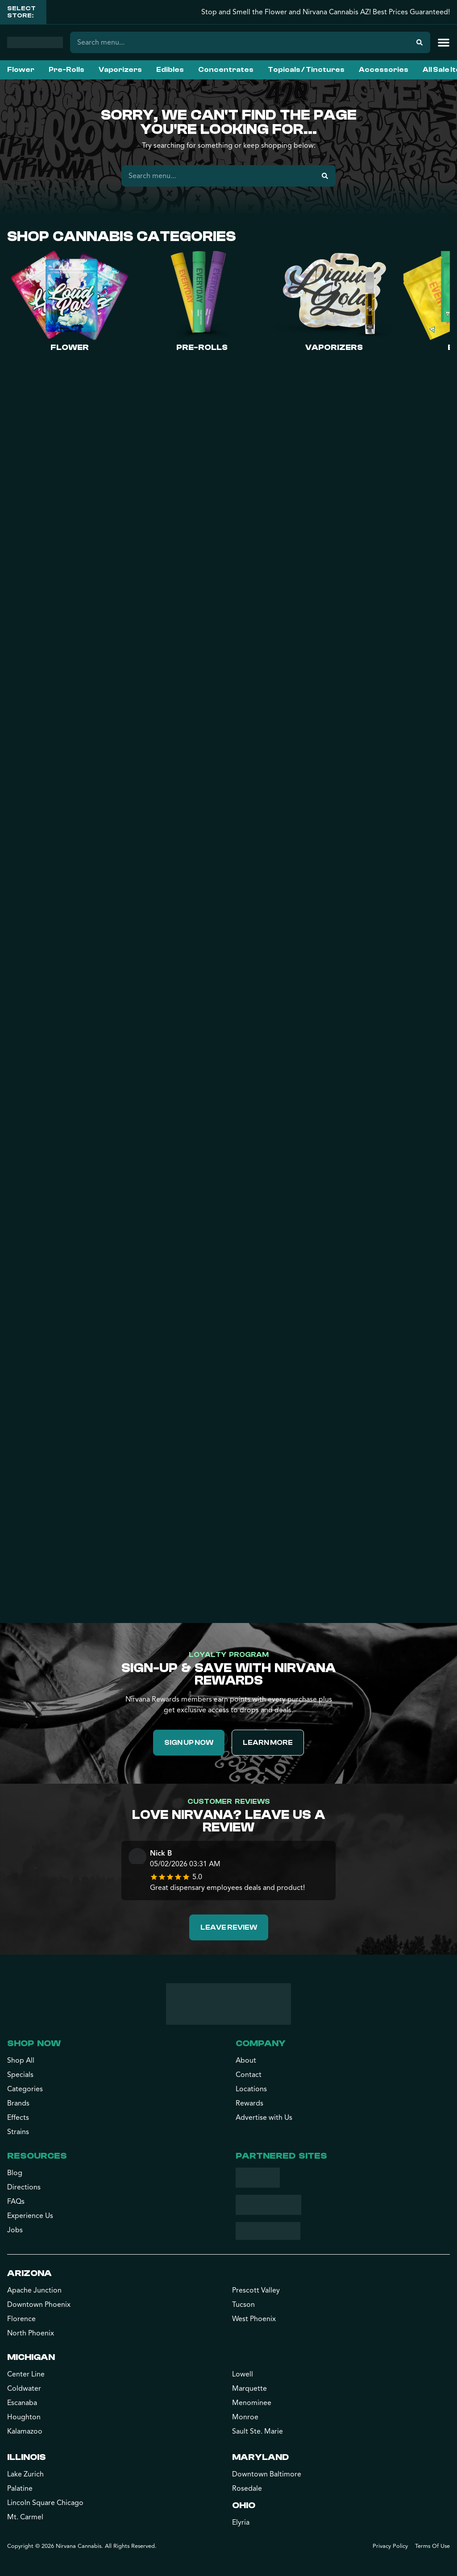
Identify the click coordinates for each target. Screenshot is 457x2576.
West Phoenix (254, 2318)
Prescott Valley (256, 2290)
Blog (14, 2172)
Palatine (20, 2488)
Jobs (15, 2230)
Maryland (260, 2457)
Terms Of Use (432, 2546)
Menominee (251, 2402)
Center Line (26, 2374)
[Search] (419, 42)
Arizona (29, 2273)
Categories (25, 2089)
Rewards (249, 2103)
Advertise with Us (264, 2117)
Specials (20, 2074)
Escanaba (22, 2402)
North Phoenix (30, 2333)
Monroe (245, 2417)
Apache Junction (34, 2290)
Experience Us (30, 2215)
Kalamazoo (24, 2431)
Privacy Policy (390, 2546)
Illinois (26, 2457)
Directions (24, 2187)
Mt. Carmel (25, 2517)
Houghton (24, 2417)
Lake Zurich (25, 2474)
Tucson (243, 2304)
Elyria (240, 2522)
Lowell (242, 2374)
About (246, 2060)
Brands (18, 2103)
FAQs (16, 2201)
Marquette (249, 2388)
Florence (21, 2318)
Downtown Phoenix (39, 2304)
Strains (18, 2131)
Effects (18, 2117)
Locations (251, 2089)
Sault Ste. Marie (257, 2431)
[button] (443, 42)
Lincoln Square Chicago (45, 2502)
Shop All (20, 2060)
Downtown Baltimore (266, 2474)
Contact (249, 2074)
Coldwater (24, 2388)
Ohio (243, 2505)
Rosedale (247, 2488)
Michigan (31, 2357)
